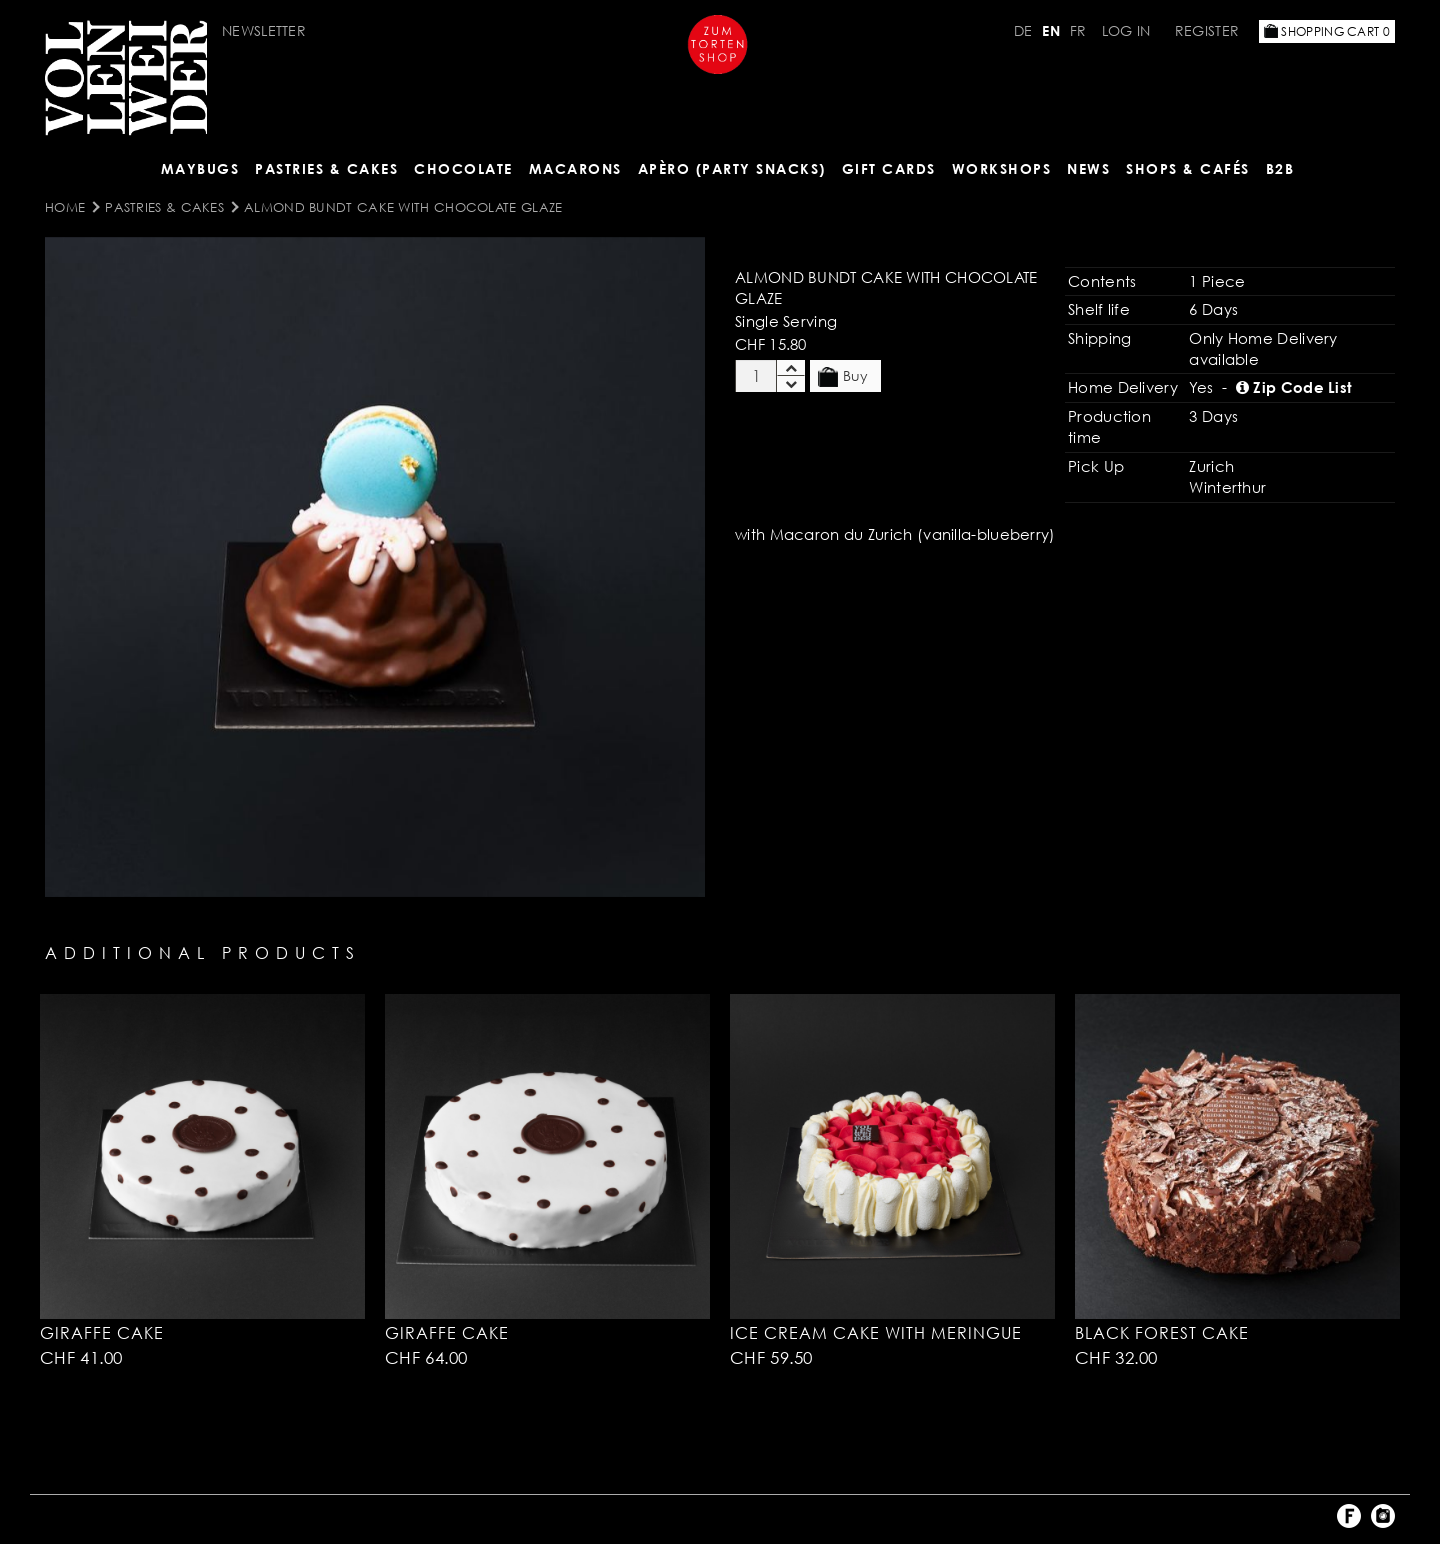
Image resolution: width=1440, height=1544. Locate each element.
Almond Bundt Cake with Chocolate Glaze (403, 207)
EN (1051, 30)
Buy (843, 377)
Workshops (1002, 168)
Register (1207, 30)
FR (1078, 30)
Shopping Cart (1327, 31)
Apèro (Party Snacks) (732, 168)
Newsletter (264, 30)
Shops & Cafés (1188, 168)
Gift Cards (889, 168)
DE (1023, 30)
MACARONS (575, 168)
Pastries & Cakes (326, 168)
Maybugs (200, 168)
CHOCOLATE (463, 168)
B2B (1280, 168)
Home (65, 207)
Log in (1126, 30)
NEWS (1088, 168)
